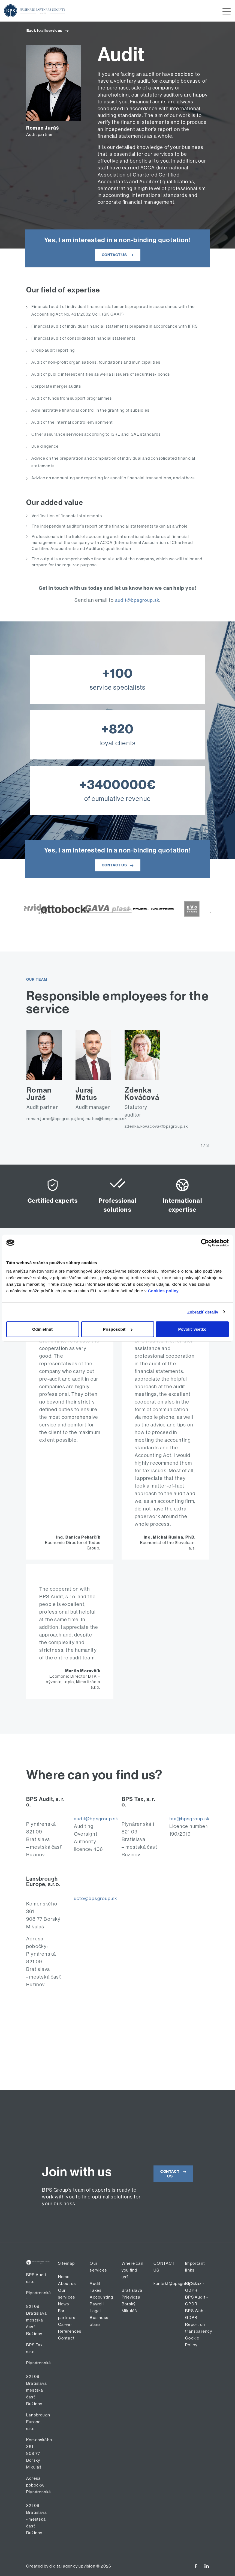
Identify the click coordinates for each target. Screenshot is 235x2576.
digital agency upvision (72, 2566)
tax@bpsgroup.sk (190, 1818)
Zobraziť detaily (202, 1311)
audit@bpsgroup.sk (137, 600)
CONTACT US (119, 255)
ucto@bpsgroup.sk (96, 1898)
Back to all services (48, 30)
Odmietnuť (42, 1329)
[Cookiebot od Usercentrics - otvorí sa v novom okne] (205, 1242)
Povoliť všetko (192, 1329)
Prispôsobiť (117, 1329)
